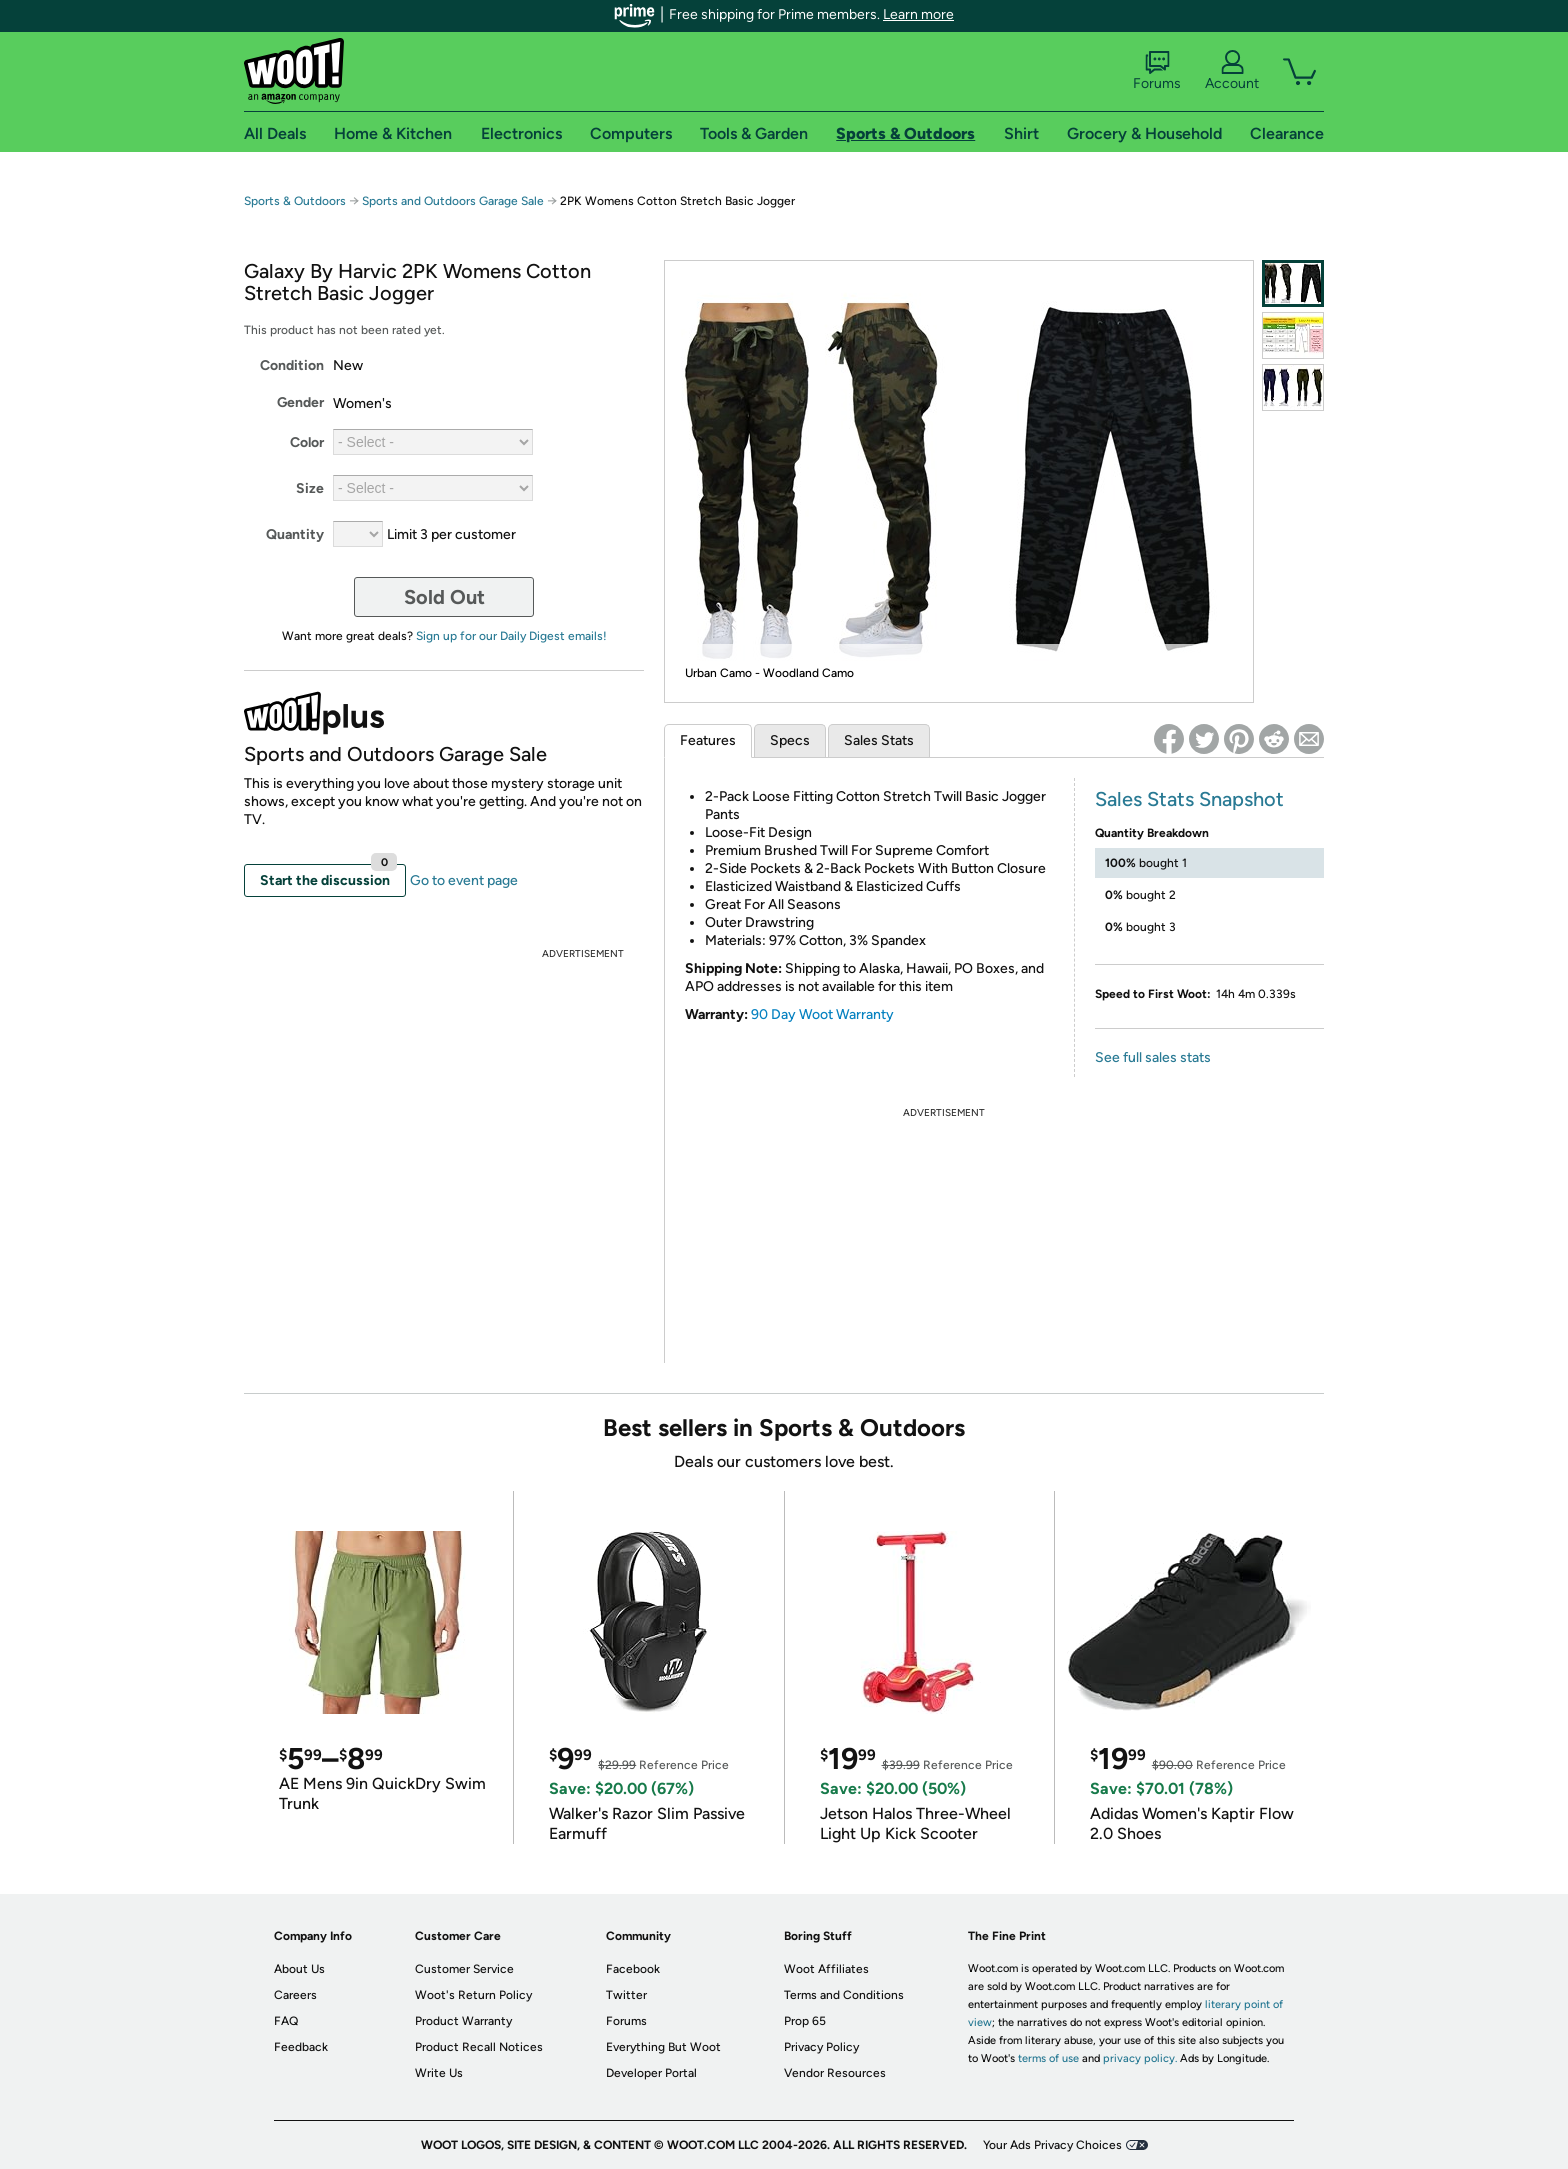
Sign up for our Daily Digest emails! (511, 636)
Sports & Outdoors (295, 201)
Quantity (295, 534)
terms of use (1048, 2058)
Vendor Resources (835, 2073)
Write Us (439, 2073)
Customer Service (464, 1969)
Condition (292, 365)
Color (307, 442)
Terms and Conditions (844, 1995)
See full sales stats (1153, 1057)
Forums (1157, 71)
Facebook (633, 1969)
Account (1232, 71)
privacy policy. (1140, 2058)
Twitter (626, 1995)
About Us (299, 1969)
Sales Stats (879, 740)
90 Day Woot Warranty (822, 1014)
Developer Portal (651, 2073)
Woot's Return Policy (473, 1995)
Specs (790, 740)
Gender (300, 402)
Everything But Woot (663, 2047)
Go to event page (464, 880)
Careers (295, 1995)
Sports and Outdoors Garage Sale (453, 201)
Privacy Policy (821, 2047)
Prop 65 (805, 2021)
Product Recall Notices (479, 2047)
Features (708, 740)
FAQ (286, 2021)
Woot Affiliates (826, 1969)
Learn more (918, 14)
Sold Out (444, 597)
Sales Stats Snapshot (1189, 799)
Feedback (301, 2047)
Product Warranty (463, 2021)
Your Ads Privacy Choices (1052, 2145)
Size (310, 488)
